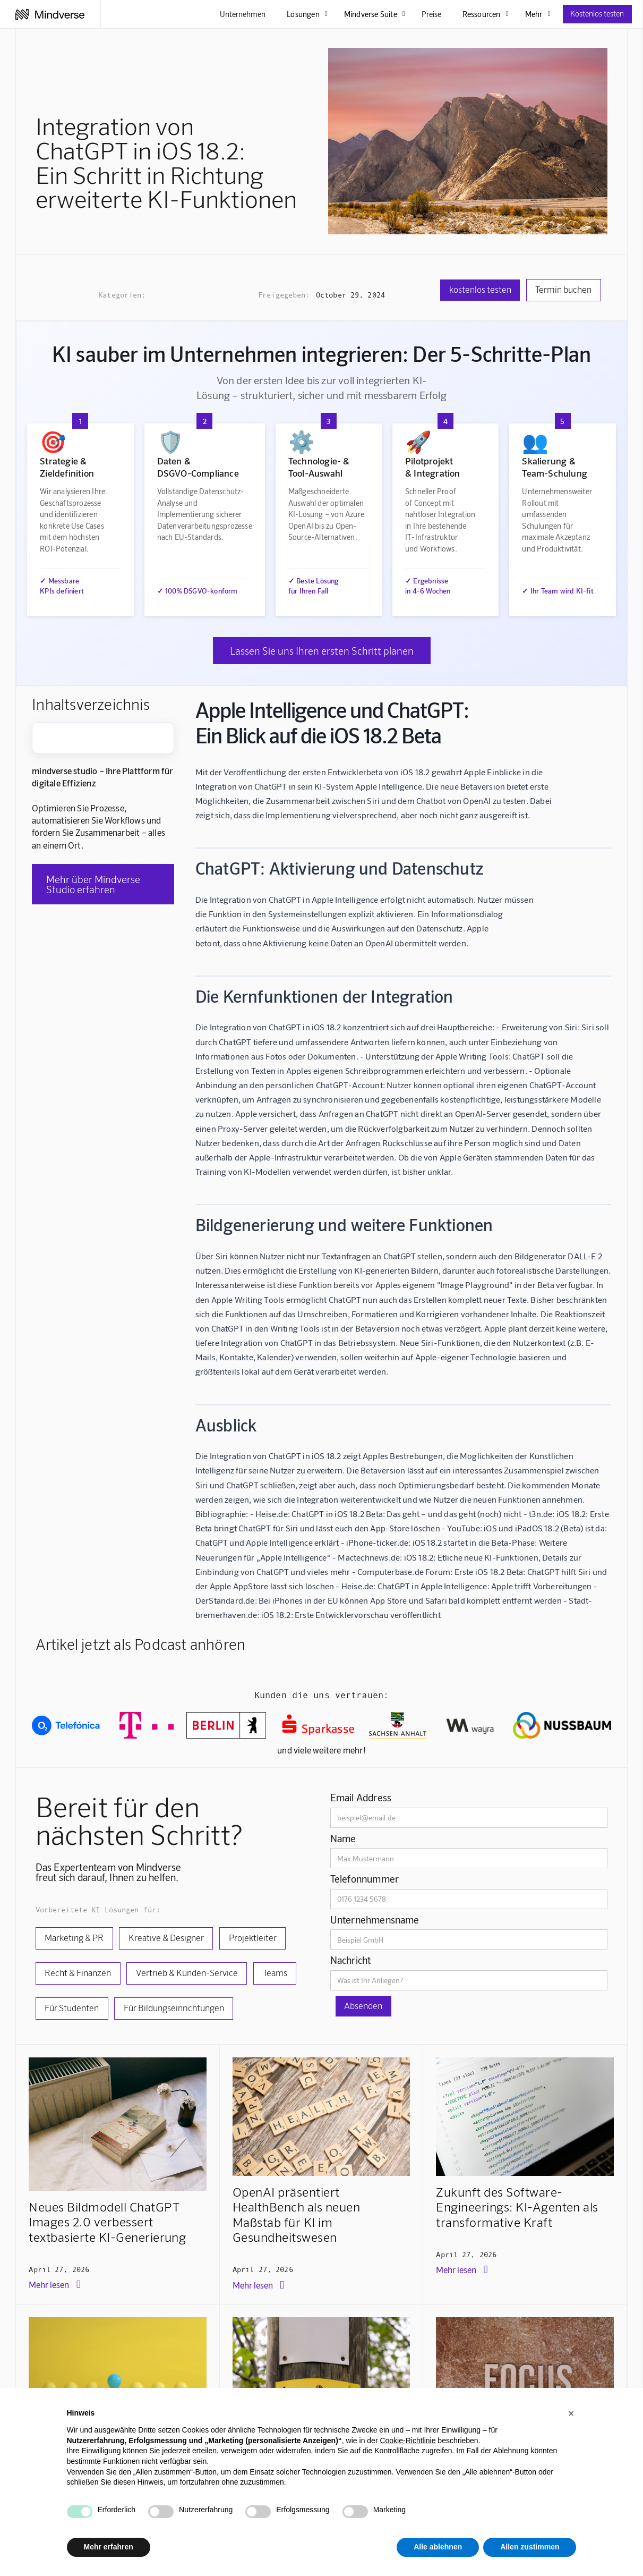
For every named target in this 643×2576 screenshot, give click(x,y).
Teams (275, 1972)
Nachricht (350, 1960)
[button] (571, 2413)
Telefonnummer (364, 1879)
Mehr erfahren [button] (108, 2547)
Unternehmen (242, 14)
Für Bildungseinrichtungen (174, 2007)
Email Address (361, 1797)
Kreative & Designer (166, 1937)
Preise (431, 14)
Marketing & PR (74, 1937)
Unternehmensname (374, 1919)
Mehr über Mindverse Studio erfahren (93, 884)
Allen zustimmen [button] (529, 2547)
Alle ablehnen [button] (438, 2547)
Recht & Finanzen (78, 1972)
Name (343, 1838)
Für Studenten (72, 2007)
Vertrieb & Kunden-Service (187, 1972)
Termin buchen (563, 289)
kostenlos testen (480, 289)
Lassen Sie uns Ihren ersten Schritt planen (322, 651)
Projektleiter (253, 1937)
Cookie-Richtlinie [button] (407, 2440)
